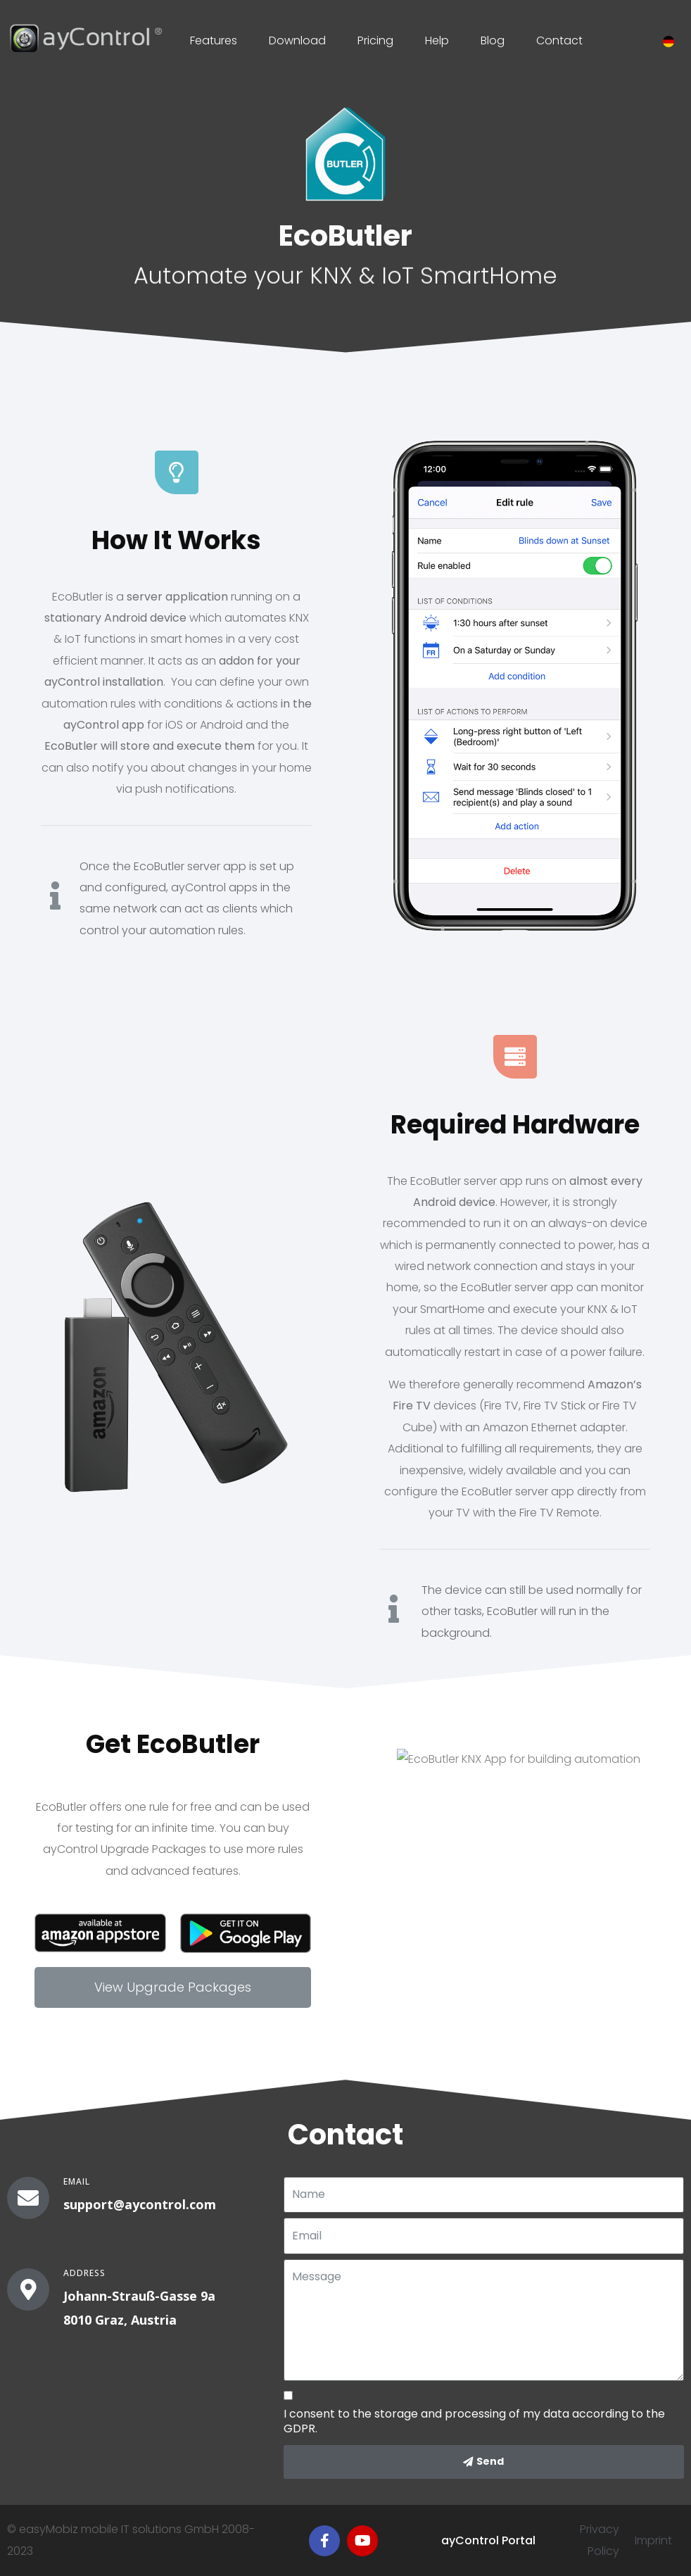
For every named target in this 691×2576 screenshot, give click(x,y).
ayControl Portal (488, 2540)
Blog (493, 40)
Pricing (375, 40)
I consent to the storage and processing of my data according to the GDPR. (474, 2422)
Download (297, 40)
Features (213, 40)
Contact (559, 40)
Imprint (653, 2540)
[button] (172, 1987)
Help (437, 40)
